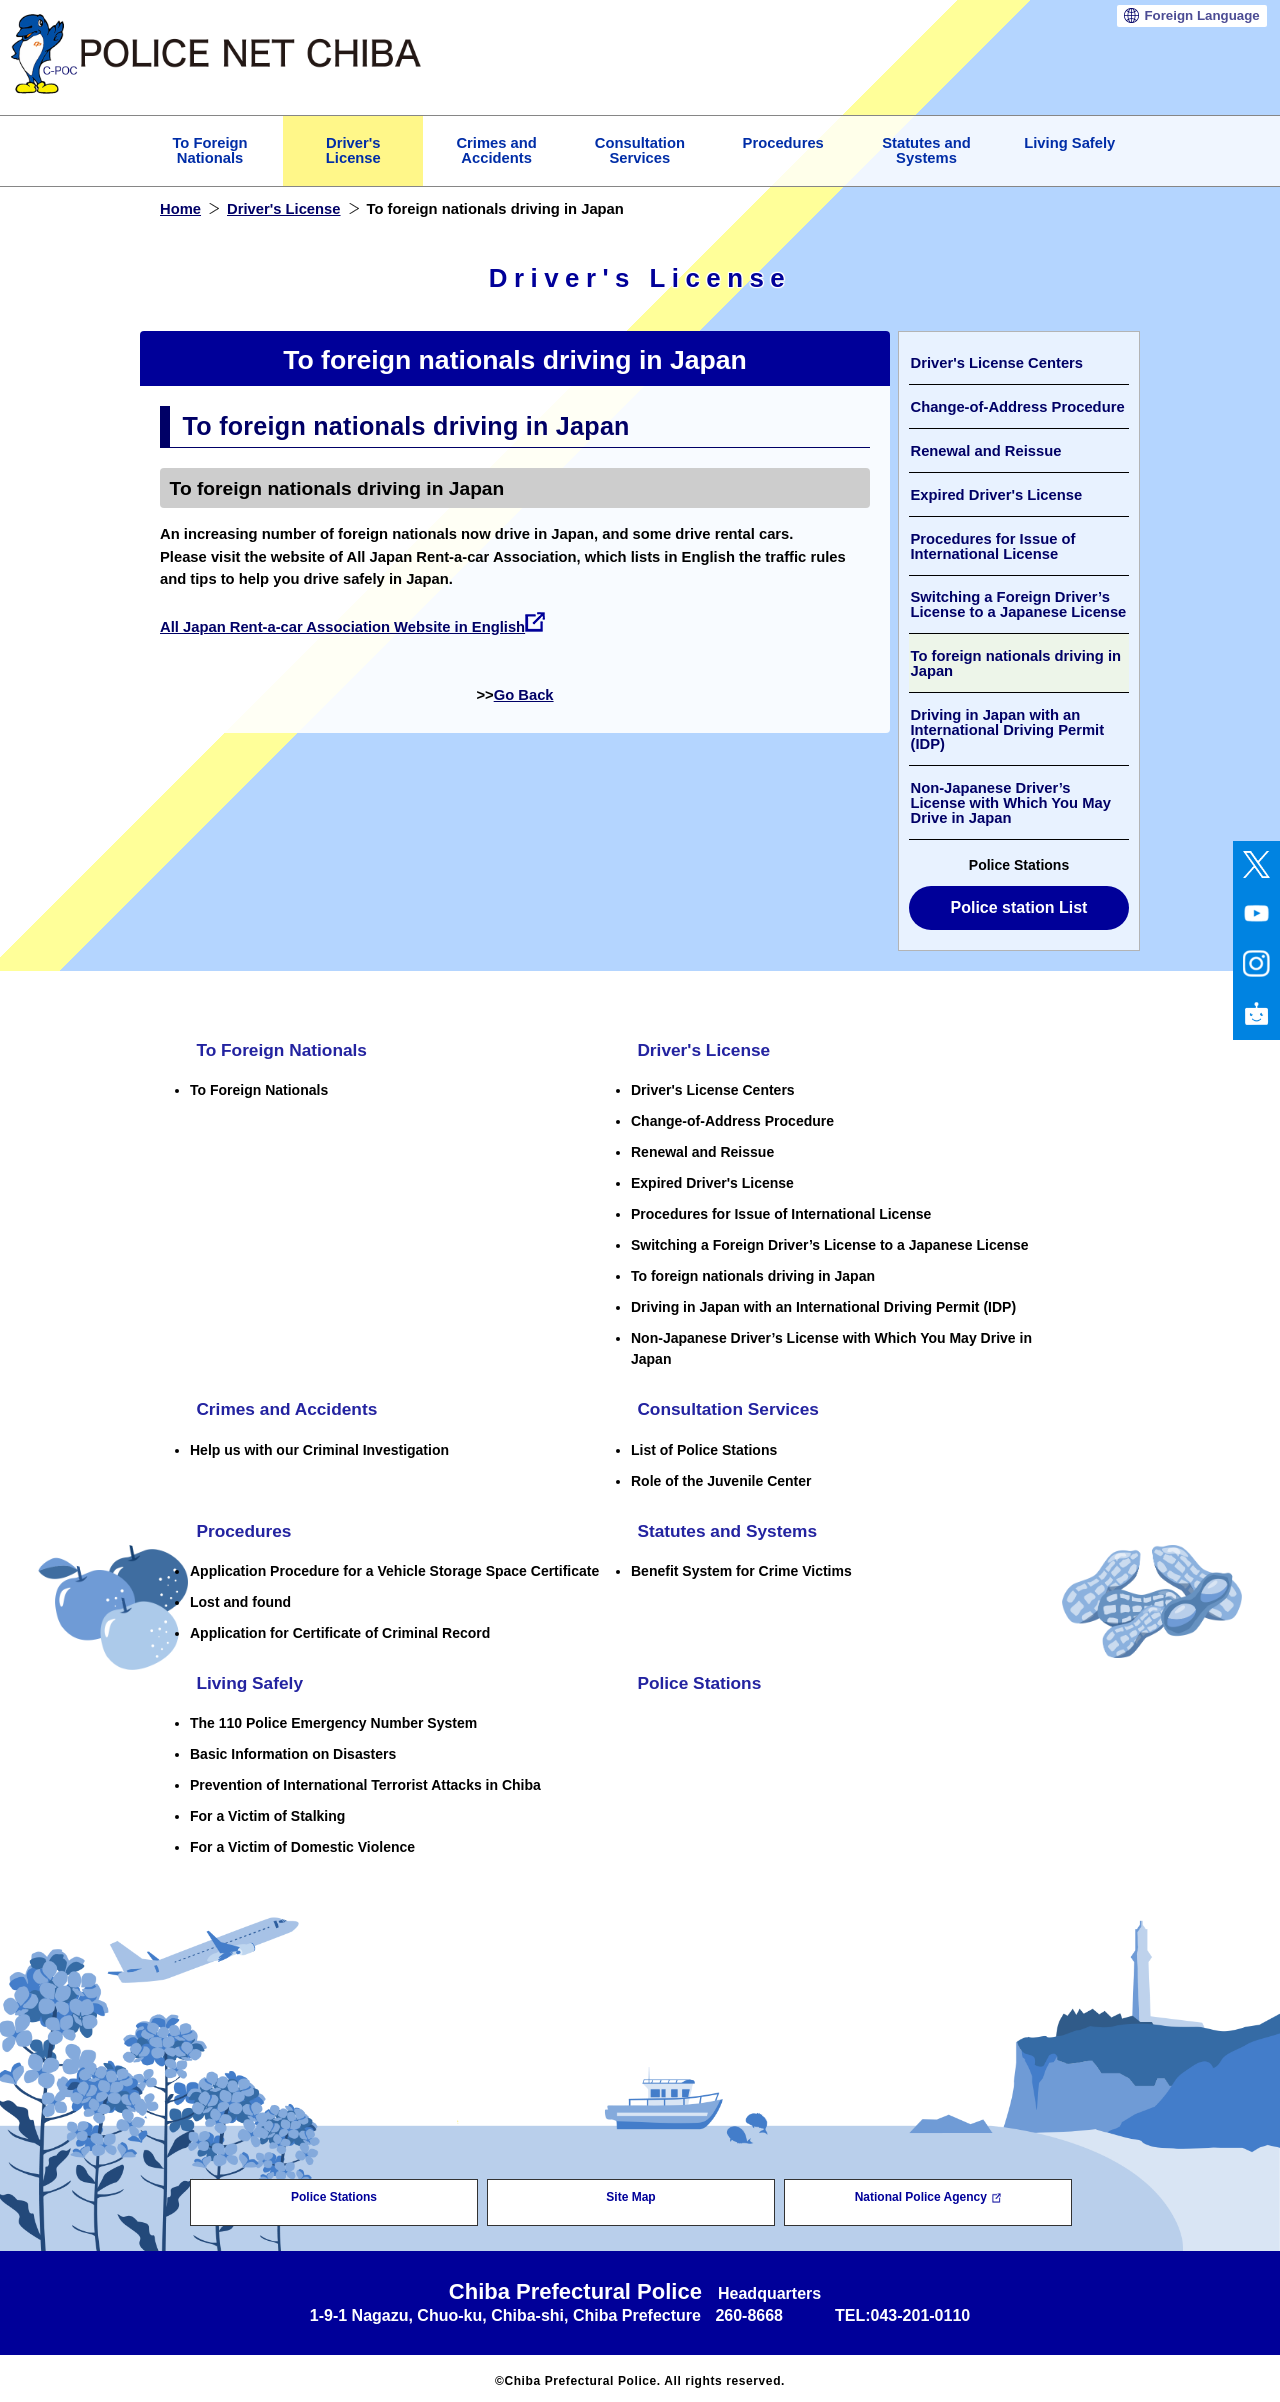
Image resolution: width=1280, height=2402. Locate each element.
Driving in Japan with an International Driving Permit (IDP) (1007, 730)
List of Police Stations (704, 1447)
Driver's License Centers (996, 363)
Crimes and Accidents (284, 1408)
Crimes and (496, 150)
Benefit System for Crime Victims (741, 1567)
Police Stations (695, 1679)
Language (1201, 15)
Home (180, 209)
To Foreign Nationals (279, 1050)
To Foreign (209, 150)
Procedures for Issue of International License (992, 546)
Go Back (524, 695)
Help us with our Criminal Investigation (319, 1447)
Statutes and (926, 150)
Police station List (1019, 907)
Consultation (640, 150)
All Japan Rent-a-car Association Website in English (352, 627)
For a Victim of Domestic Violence (302, 1842)
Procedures (783, 143)
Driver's (353, 150)
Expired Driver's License (996, 495)
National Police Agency (928, 2192)
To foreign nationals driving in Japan (1015, 663)
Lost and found (240, 1598)
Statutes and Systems (724, 1528)
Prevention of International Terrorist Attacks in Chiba (365, 1780)
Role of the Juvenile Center (721, 1478)
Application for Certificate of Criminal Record (340, 1629)
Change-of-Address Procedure (1017, 407)
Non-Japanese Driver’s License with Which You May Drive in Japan (1010, 803)
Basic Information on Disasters (293, 1749)
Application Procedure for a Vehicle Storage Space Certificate (394, 1567)
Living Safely (1069, 143)
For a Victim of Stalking (267, 1811)
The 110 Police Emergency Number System (333, 1718)
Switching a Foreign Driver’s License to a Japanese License (1018, 604)
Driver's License (284, 209)
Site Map (630, 2192)
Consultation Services (725, 1408)
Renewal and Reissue (985, 451)
